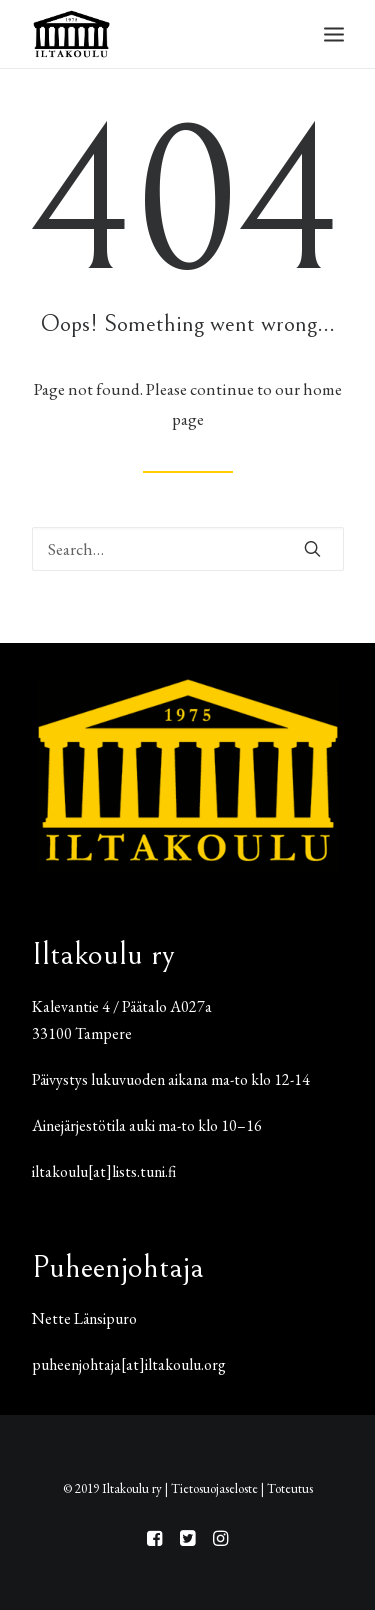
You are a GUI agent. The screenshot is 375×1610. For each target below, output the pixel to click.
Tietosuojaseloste (214, 1488)
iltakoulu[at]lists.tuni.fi (104, 1171)
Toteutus (290, 1488)
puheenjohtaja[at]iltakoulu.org (129, 1364)
